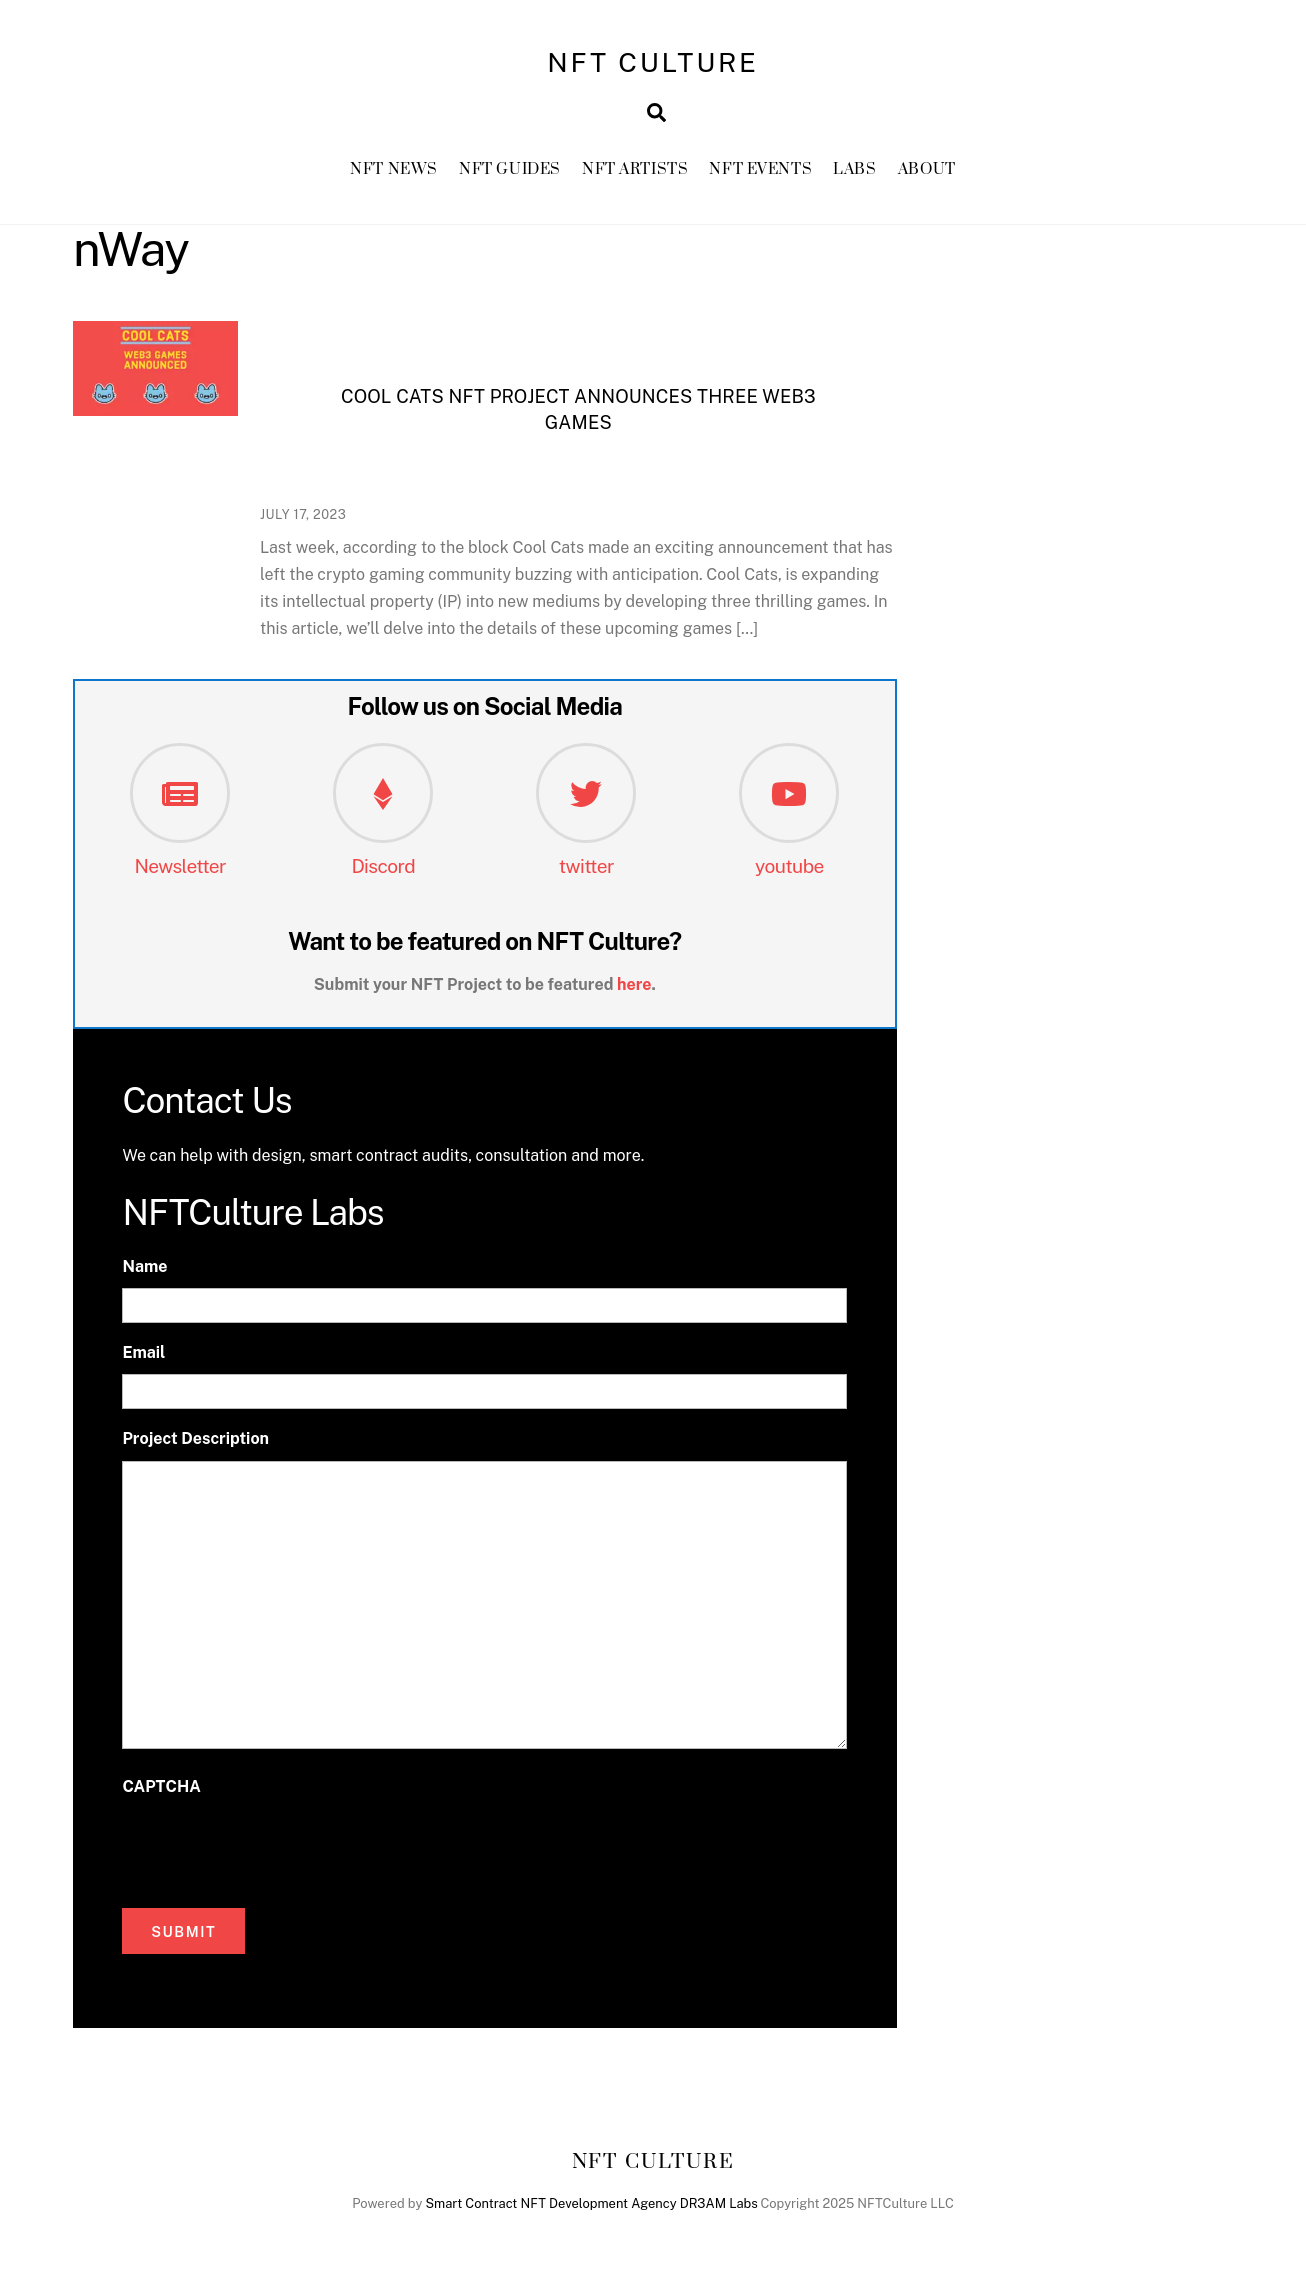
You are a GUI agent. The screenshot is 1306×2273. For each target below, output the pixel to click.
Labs (854, 169)
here (634, 984)
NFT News (394, 169)
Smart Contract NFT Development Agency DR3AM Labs (591, 2203)
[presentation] (274, 1847)
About (927, 169)
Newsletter (180, 866)
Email (143, 1352)
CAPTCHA (161, 1786)
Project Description (195, 1438)
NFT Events (760, 169)
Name (144, 1266)
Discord (383, 866)
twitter (586, 866)
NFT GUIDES (510, 169)
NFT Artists (635, 169)
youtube (789, 866)
